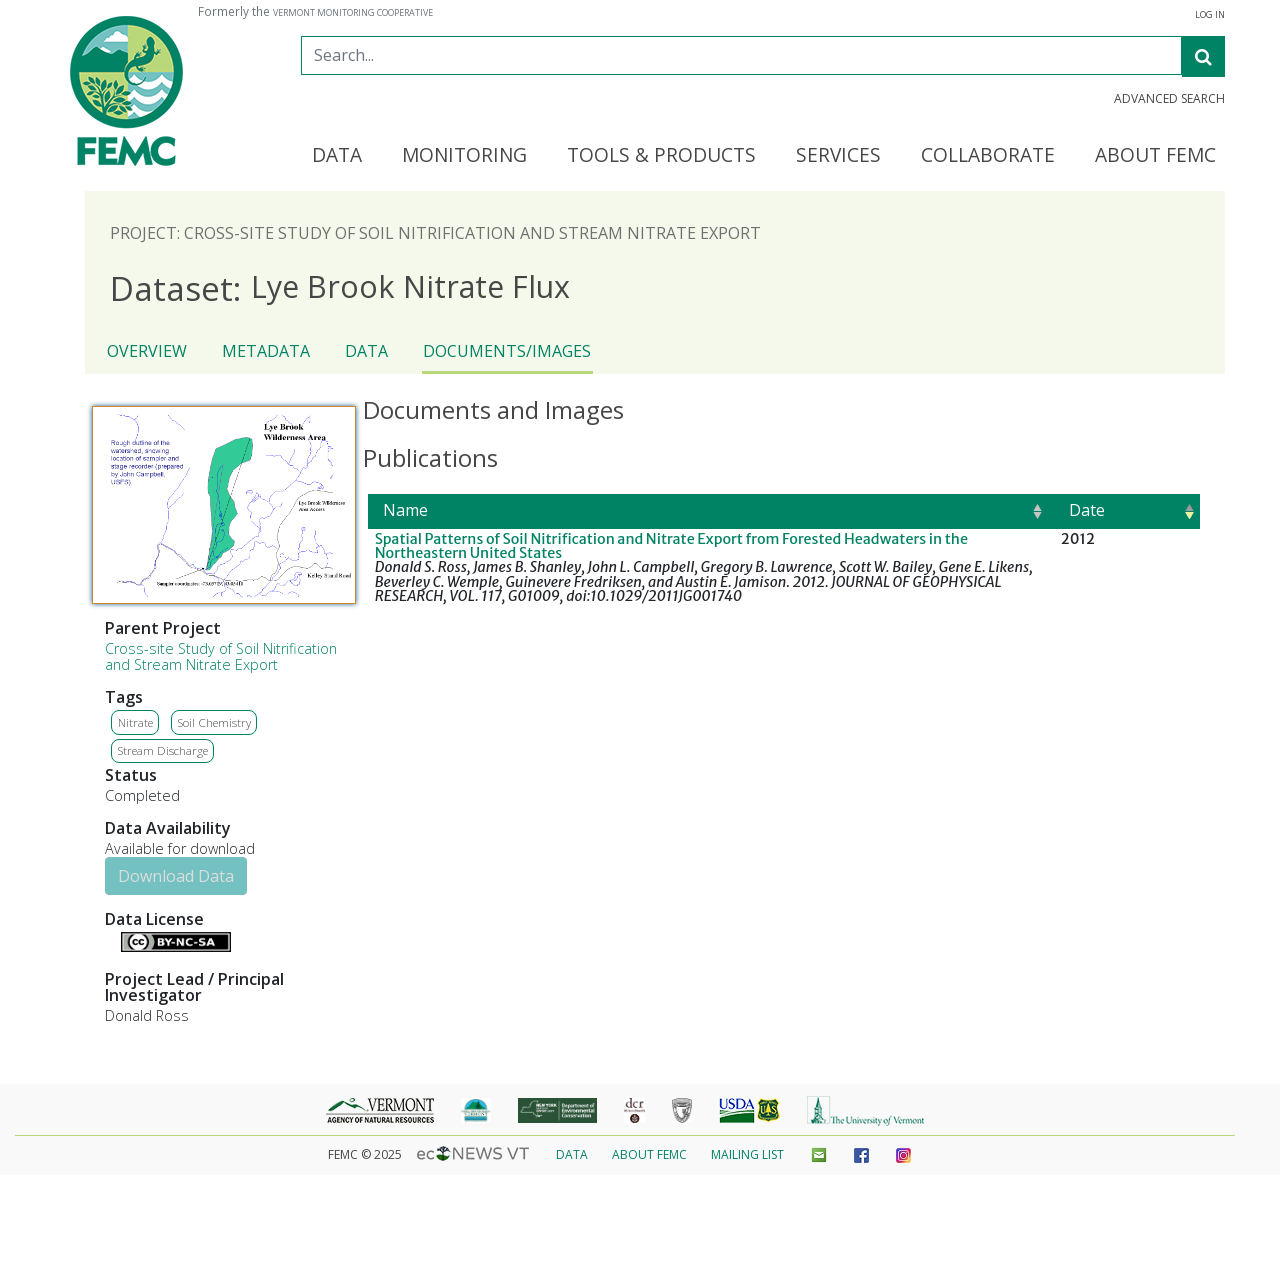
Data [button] (337, 156)
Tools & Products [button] (661, 156)
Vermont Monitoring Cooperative (353, 13)
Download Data (176, 876)
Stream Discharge (163, 750)
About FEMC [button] (1155, 156)
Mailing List (747, 1154)
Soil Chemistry (214, 722)
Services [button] (838, 156)
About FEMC (649, 1154)
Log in (1210, 15)
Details (113, 940)
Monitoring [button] (464, 156)
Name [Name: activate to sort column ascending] (405, 510)
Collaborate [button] (988, 156)
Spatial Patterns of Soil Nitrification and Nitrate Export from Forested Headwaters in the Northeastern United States (671, 546)
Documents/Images (507, 351)
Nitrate (135, 722)
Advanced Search (1169, 99)
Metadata (266, 351)
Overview (147, 351)
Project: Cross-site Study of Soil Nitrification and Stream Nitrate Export (435, 233)
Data (366, 351)
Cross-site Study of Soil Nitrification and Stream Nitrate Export (221, 656)
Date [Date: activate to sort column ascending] (1087, 510)
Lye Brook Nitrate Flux (340, 287)
